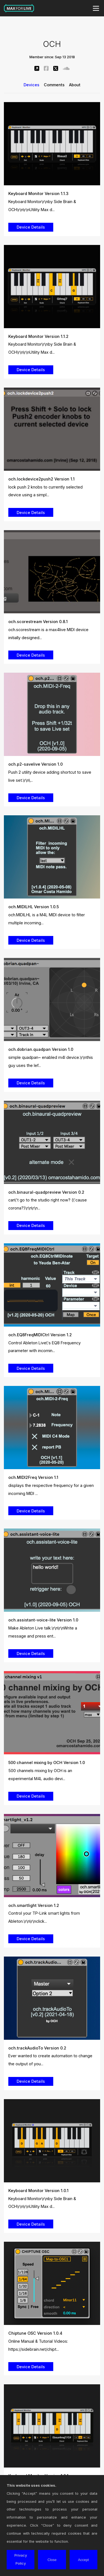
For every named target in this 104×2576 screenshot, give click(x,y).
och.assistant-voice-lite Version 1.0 (43, 1620)
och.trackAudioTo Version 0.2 (37, 2048)
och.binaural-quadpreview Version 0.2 (46, 1192)
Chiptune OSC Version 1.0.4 (35, 2333)
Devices (31, 84)
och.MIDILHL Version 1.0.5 (33, 906)
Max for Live (19, 8)
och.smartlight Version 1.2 (33, 1905)
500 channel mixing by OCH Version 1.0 (46, 1762)
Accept (83, 2560)
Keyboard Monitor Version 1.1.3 (38, 193)
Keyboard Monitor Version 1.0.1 (38, 2190)
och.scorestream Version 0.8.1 (38, 621)
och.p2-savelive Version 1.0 (35, 764)
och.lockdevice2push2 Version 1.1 (41, 479)
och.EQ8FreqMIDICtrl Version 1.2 (40, 1334)
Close (52, 2560)
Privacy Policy (20, 2559)
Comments (54, 84)
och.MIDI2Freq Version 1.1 (33, 1477)
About (74, 84)
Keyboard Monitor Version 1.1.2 (38, 336)
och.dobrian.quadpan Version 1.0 (40, 1049)
